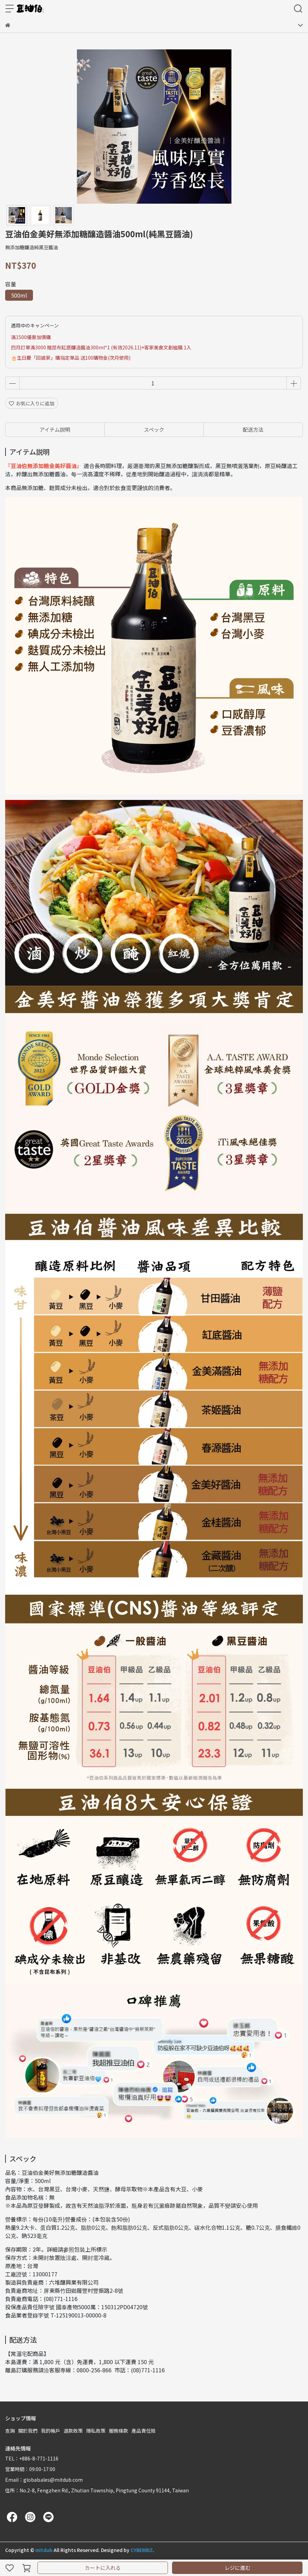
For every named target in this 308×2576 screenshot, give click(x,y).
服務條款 (118, 2430)
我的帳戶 (50, 2430)
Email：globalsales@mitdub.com (44, 2479)
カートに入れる (103, 2567)
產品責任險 (144, 2430)
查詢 (10, 2430)
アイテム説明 (54, 429)
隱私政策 (95, 2430)
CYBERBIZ (141, 2550)
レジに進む (237, 2567)
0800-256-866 (94, 2370)
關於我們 (27, 2430)
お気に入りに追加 (31, 403)
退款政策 (73, 2430)
